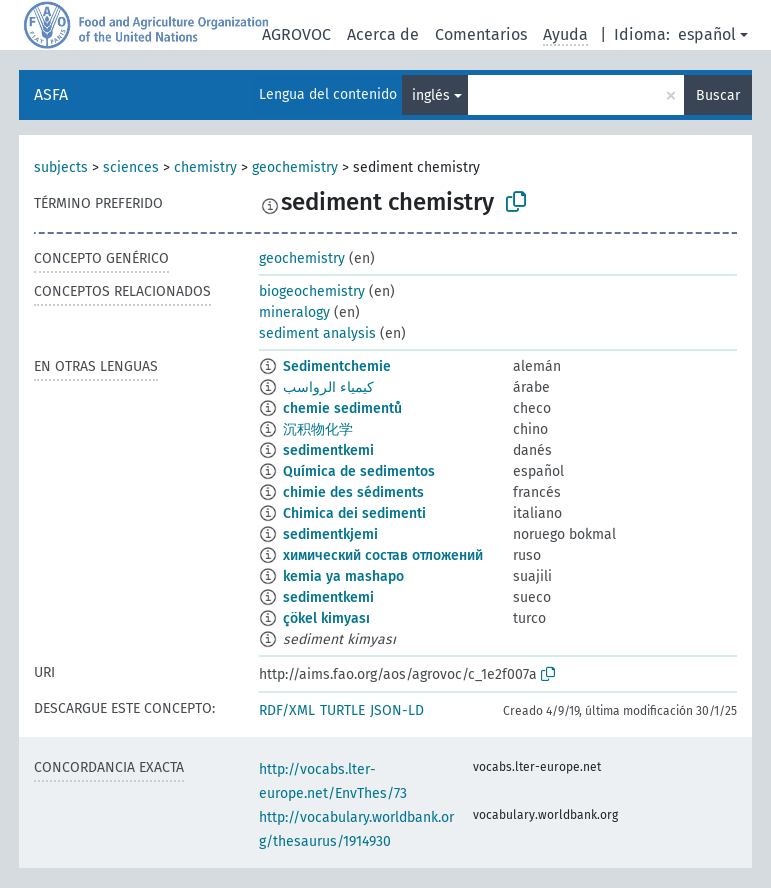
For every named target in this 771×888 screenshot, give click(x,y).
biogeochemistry (312, 291)
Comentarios (481, 34)
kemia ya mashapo (343, 576)
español (707, 34)
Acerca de (383, 34)
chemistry (205, 167)
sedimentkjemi (330, 534)
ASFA (51, 94)
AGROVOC (296, 34)
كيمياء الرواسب (328, 387)
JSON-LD (397, 710)
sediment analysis (317, 333)
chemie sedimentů (342, 408)
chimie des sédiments (353, 492)
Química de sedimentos (359, 471)
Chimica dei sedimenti (354, 513)
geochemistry (295, 167)
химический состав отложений (383, 555)
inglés (431, 95)
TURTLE (342, 710)
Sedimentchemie (337, 366)
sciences (131, 167)
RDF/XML (287, 710)
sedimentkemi (328, 450)
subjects (61, 167)
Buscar (718, 95)
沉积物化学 (318, 429)
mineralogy (294, 312)
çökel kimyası (326, 618)
